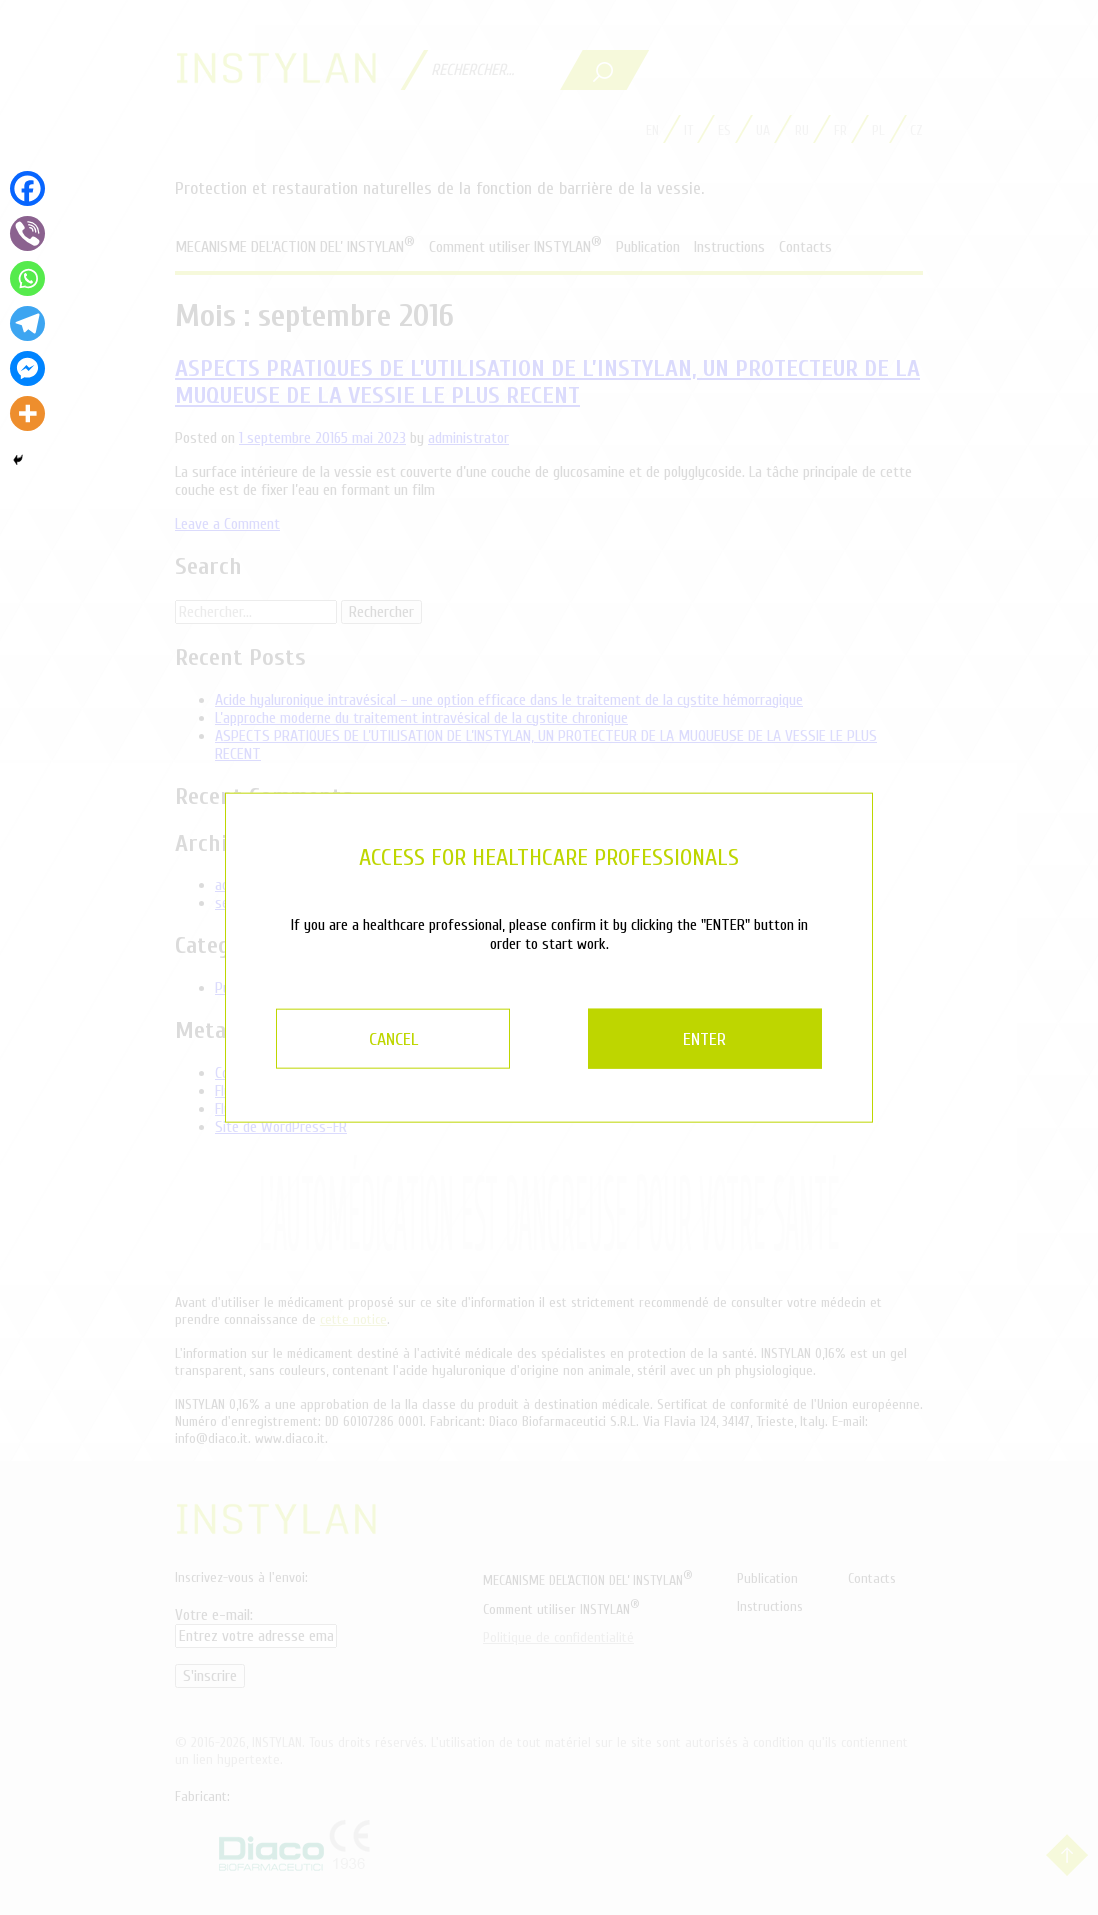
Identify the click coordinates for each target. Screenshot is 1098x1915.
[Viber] (27, 233)
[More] (27, 413)
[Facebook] (27, 188)
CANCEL (379, 1038)
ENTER (719, 1038)
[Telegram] (27, 323)
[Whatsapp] (27, 278)
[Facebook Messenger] (27, 368)
